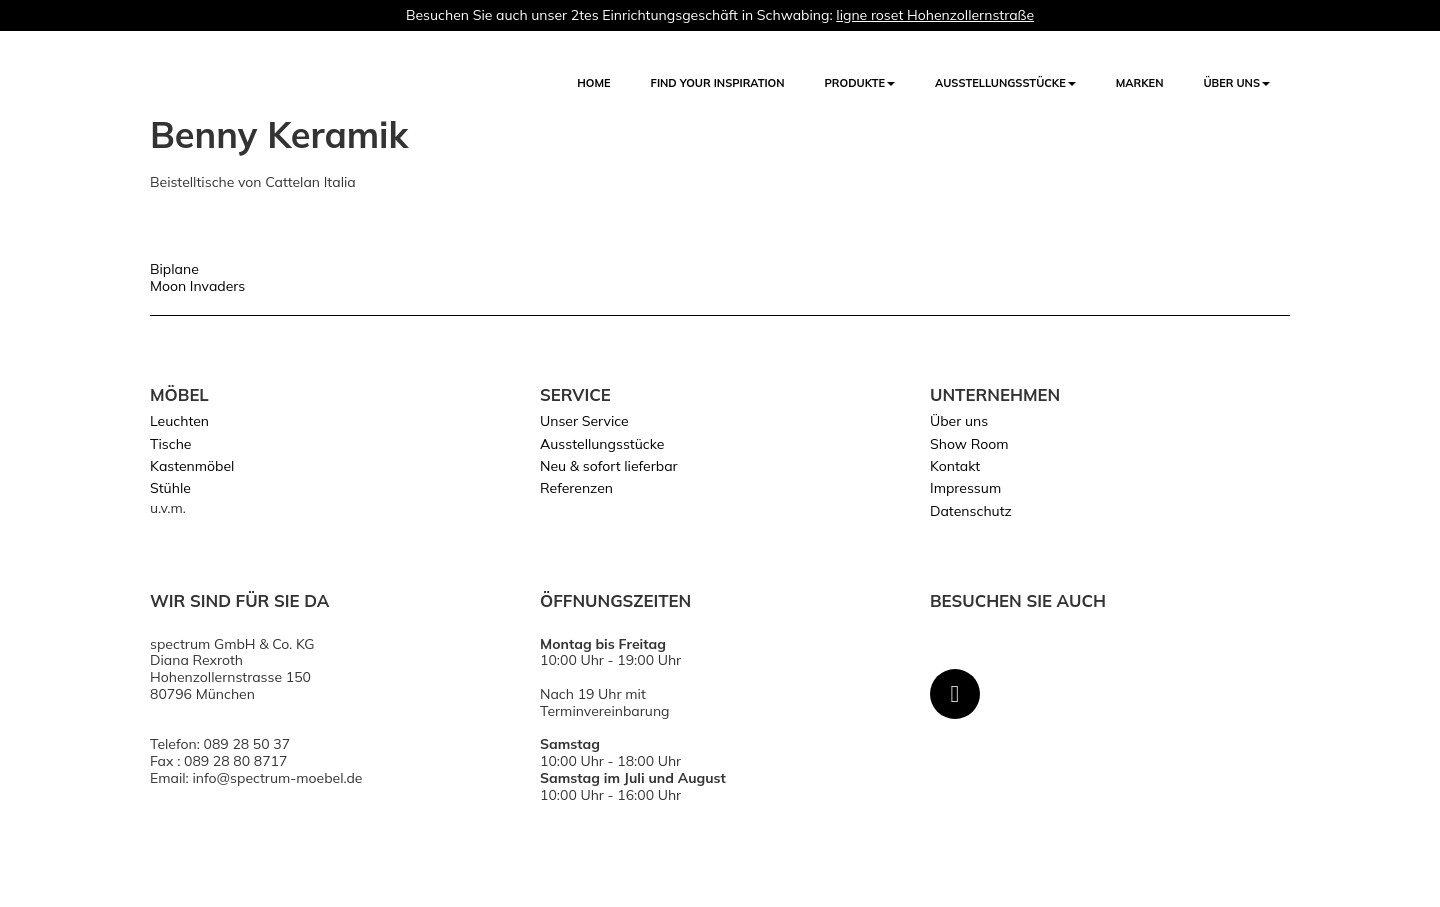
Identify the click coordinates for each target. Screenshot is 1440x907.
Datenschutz (971, 511)
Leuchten (179, 421)
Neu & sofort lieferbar (609, 466)
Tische (170, 444)
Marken (1140, 83)
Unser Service (584, 421)
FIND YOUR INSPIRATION (718, 83)
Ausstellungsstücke (602, 444)
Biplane (174, 269)
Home (593, 83)
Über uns (1236, 83)
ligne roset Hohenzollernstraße (935, 15)
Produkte (860, 83)
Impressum (965, 488)
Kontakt (955, 466)
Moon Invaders (197, 286)
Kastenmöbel (192, 466)
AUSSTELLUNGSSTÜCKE (1005, 83)
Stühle (170, 488)
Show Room (969, 444)
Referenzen (576, 488)
